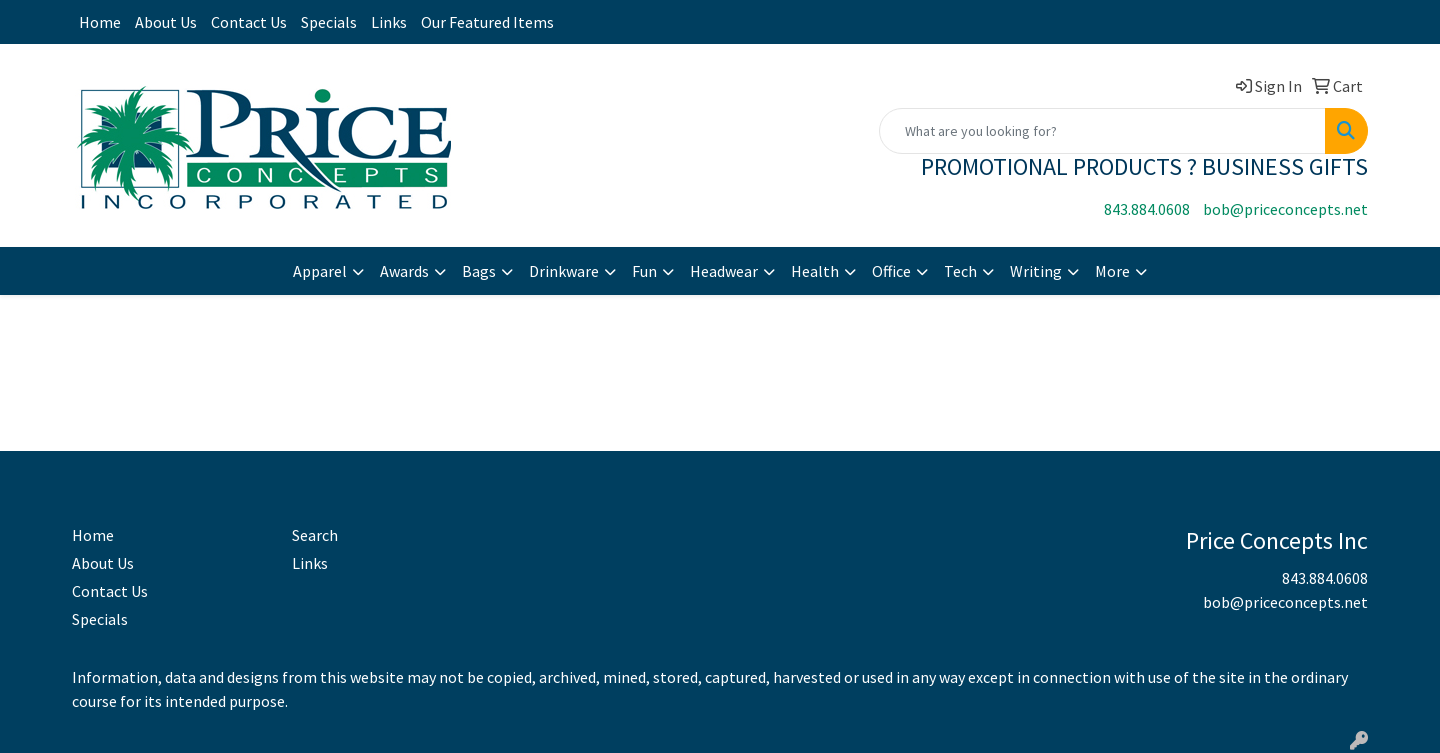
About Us (166, 22)
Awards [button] (404, 271)
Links (389, 22)
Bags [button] (479, 271)
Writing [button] (1036, 271)
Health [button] (815, 271)
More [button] (1112, 271)
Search (315, 535)
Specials (329, 22)
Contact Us (249, 22)
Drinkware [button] (564, 271)
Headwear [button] (724, 271)
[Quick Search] (1102, 131)
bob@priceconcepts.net (1285, 209)
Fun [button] (644, 271)
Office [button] (891, 271)
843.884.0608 (1147, 209)
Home (100, 22)
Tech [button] (960, 271)
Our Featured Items (487, 22)
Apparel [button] (320, 271)
